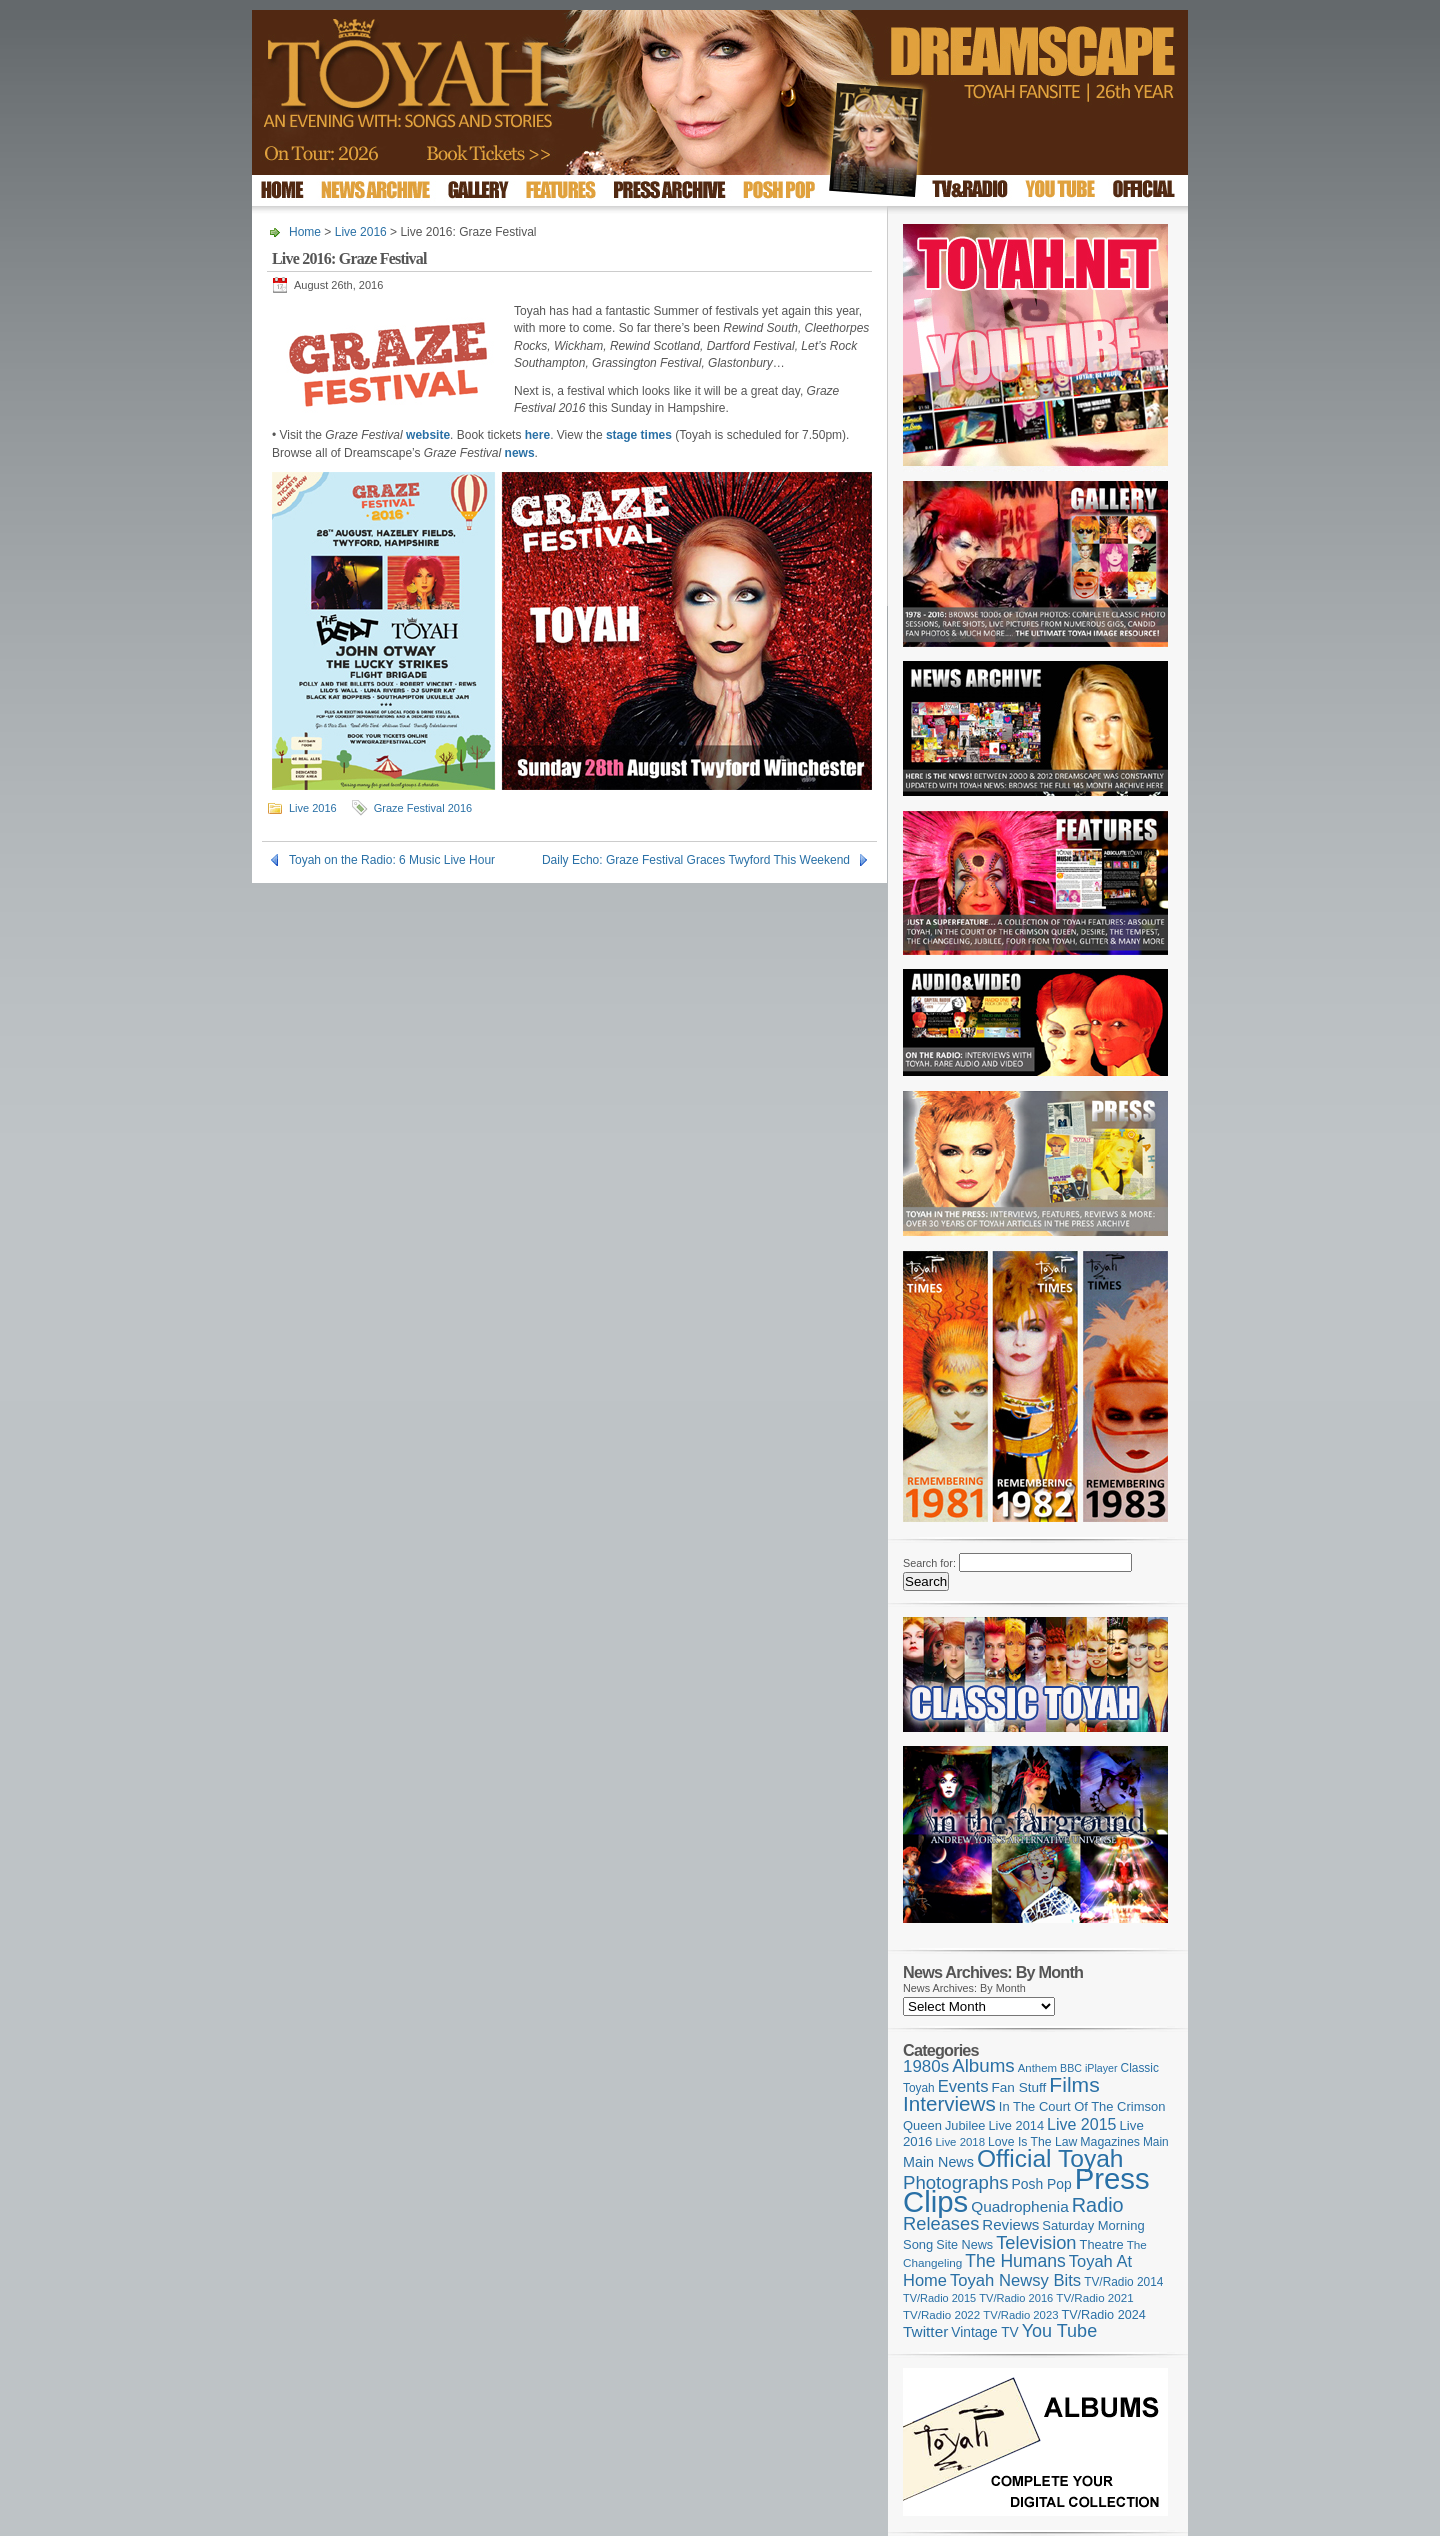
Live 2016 (361, 232)
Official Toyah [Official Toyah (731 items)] (1050, 2158)
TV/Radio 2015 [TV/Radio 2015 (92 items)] (939, 2298)
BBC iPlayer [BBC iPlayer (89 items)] (1088, 2068)
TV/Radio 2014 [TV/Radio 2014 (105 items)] (1123, 2282)
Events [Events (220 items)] (963, 2086)
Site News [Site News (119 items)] (964, 2245)
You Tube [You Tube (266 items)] (1059, 2331)
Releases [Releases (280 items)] (941, 2223)
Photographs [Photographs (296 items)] (956, 2182)
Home (305, 232)
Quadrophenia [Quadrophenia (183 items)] (1020, 2206)
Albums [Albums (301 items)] (983, 2065)
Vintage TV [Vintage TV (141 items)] (984, 2332)
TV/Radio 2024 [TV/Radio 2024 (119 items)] (1103, 2315)
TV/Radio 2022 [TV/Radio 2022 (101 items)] (941, 2315)
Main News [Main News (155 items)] (938, 2162)
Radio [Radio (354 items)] (1098, 2205)
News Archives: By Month (964, 1988)
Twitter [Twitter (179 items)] (925, 2331)
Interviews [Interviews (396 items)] (949, 2103)
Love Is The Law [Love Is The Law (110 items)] (1032, 2142)
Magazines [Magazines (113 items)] (1110, 2142)
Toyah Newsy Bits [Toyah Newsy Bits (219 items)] (1015, 2280)
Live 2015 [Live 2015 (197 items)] (1081, 2124)
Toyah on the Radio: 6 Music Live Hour (392, 860)
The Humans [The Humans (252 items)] (1015, 2261)
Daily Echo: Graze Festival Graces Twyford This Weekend (696, 860)
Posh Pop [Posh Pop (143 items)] (1042, 2184)
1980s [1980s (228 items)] (926, 2066)
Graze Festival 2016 (423, 808)
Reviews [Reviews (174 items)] (1010, 2224)
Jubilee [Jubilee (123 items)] (965, 2125)
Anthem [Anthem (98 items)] (1037, 2068)
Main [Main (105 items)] (1156, 2142)
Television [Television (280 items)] (1036, 2242)
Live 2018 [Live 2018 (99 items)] (961, 2142)
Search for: (929, 1563)
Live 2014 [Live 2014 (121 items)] (1017, 2125)
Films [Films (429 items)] (1074, 2084)
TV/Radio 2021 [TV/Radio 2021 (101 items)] (1094, 2298)
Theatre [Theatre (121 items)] (1102, 2244)
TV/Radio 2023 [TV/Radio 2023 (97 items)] (1020, 2315)
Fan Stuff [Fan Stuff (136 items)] (1019, 2087)
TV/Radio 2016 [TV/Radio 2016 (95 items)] (1016, 2298)
